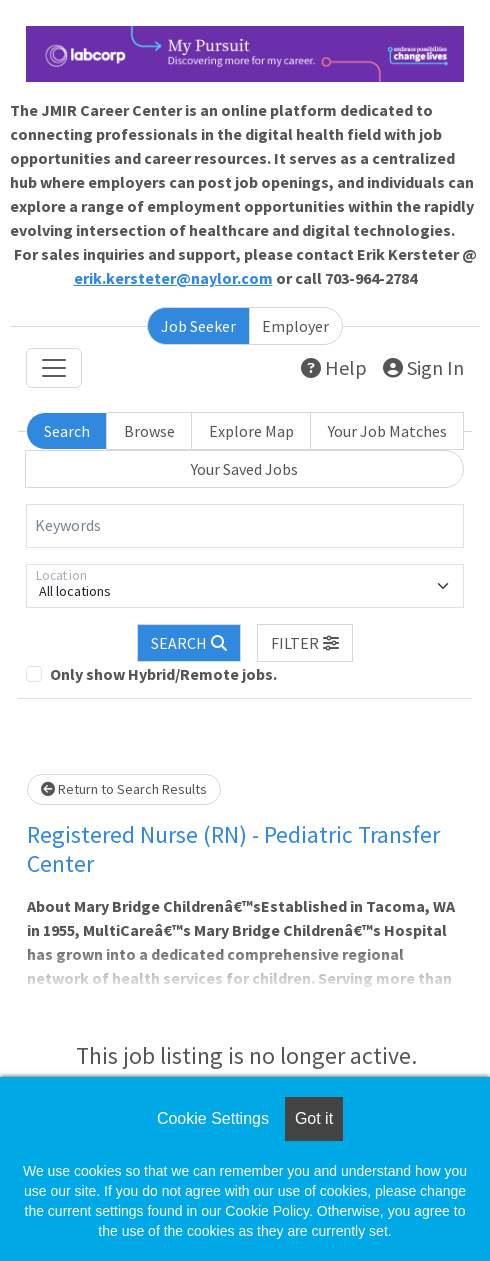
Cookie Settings (213, 1118)
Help (334, 367)
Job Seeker (198, 326)
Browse (149, 431)
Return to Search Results (124, 789)
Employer (295, 326)
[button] (305, 643)
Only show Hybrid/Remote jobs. (163, 674)
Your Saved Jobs (244, 469)
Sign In (423, 367)
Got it (314, 1118)
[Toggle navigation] (54, 368)
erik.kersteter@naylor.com (173, 278)
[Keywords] (245, 526)
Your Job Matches (387, 431)
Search (67, 431)
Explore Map (251, 431)
